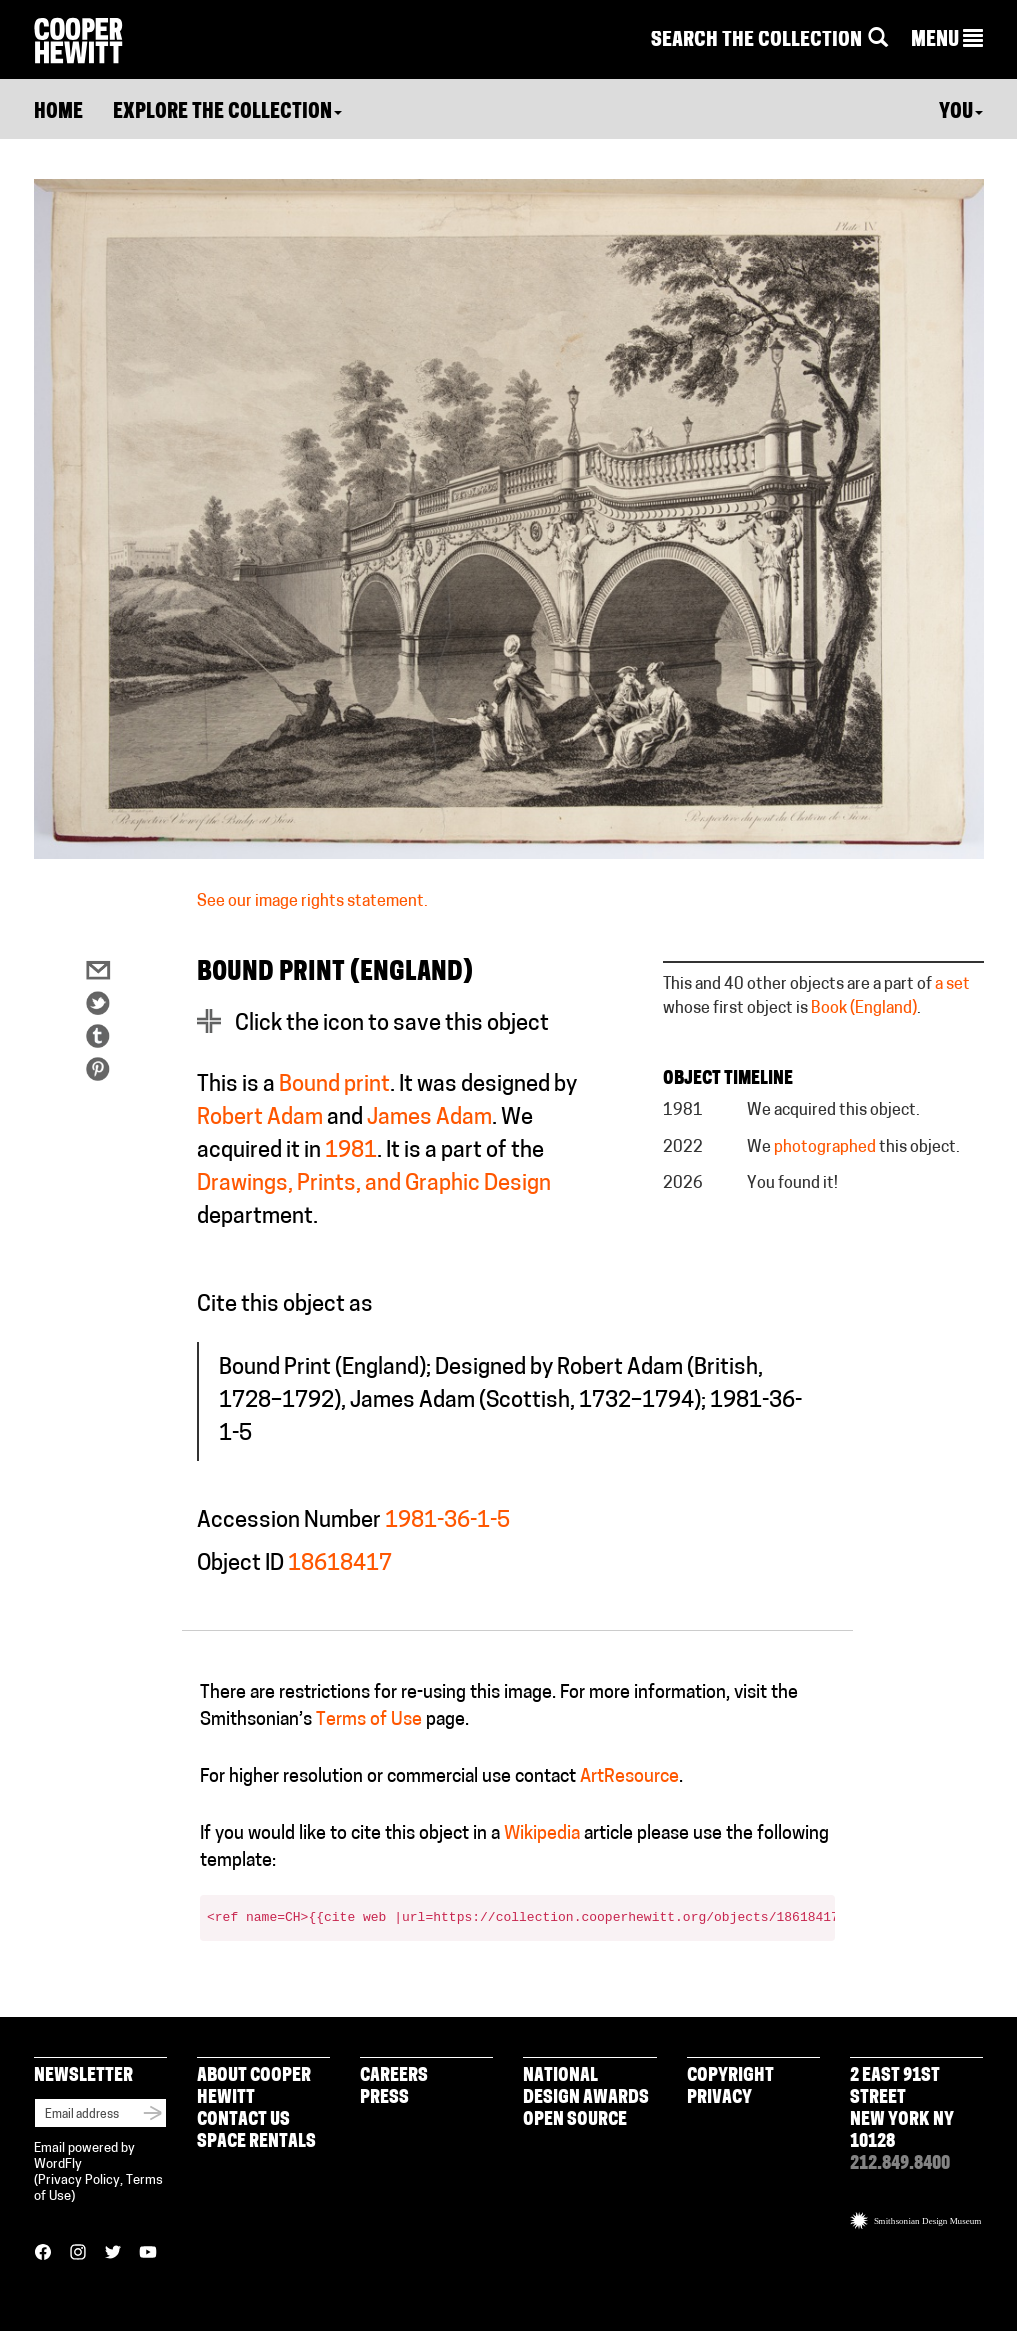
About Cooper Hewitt (254, 2087)
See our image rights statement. (312, 902)
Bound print (334, 1085)
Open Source (575, 2120)
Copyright (730, 2076)
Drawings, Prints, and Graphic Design (374, 1184)
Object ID (240, 1564)
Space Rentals (256, 2142)
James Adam (429, 1118)
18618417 (340, 1564)
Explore (227, 113)
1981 (351, 1151)
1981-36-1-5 (447, 1521)
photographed (825, 1148)
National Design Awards (586, 2087)
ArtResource (629, 1777)
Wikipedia (542, 1834)
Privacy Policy (79, 2180)
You (961, 113)
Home (58, 113)
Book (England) (864, 1009)
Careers (394, 2076)
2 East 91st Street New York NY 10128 (902, 2109)
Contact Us (243, 2120)
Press (384, 2098)
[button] (947, 41)
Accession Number (289, 1521)
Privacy (719, 2098)
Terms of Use (369, 1720)
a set (952, 985)
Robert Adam (260, 1118)
